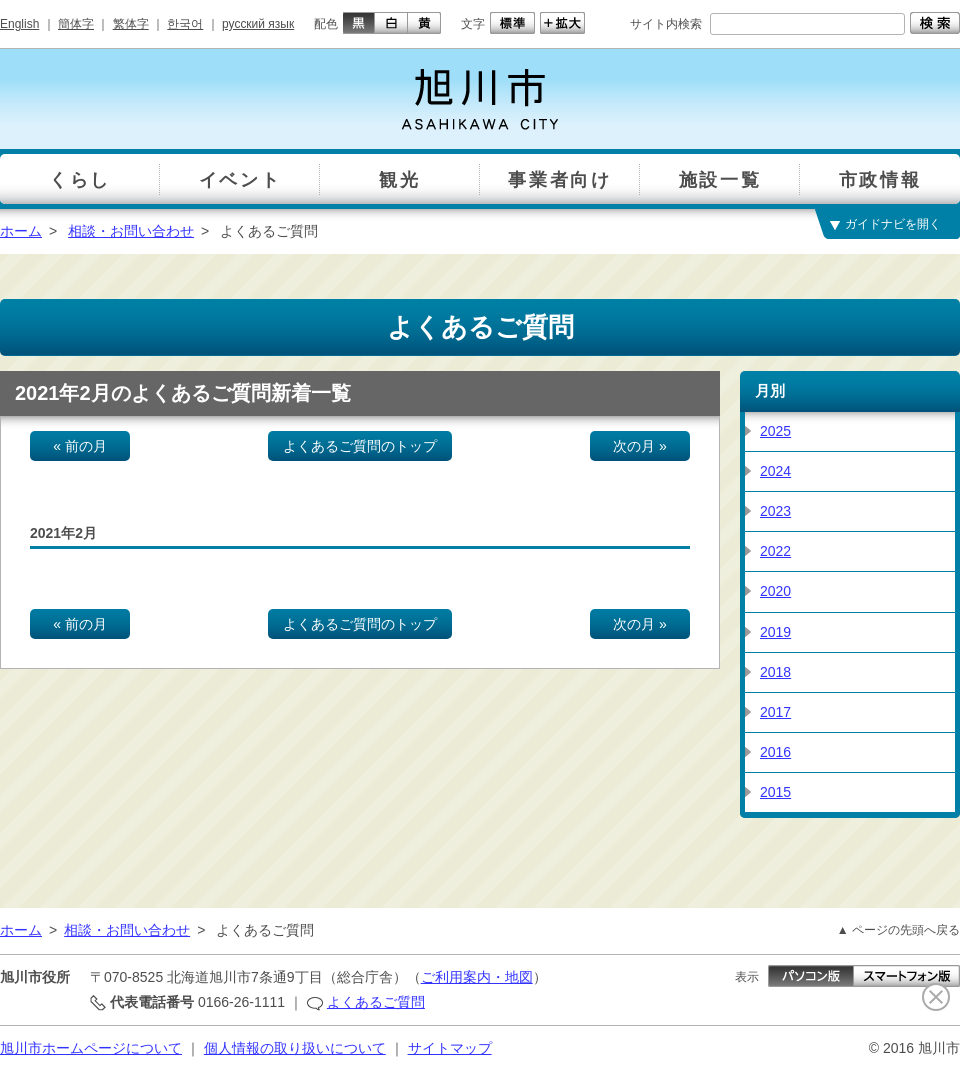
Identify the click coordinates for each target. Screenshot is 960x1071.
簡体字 (76, 24)
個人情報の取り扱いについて (295, 1048)
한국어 (185, 24)
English (19, 24)
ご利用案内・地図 (477, 977)
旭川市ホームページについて (91, 1048)
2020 (775, 591)
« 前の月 (80, 446)
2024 (775, 471)
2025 (775, 431)
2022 (775, 551)
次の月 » (640, 446)
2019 (775, 632)
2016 (775, 752)
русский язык (258, 24)
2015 (775, 792)
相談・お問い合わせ (131, 231)
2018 (775, 672)
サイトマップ (450, 1048)
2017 (775, 712)
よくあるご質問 (376, 1002)
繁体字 (131, 24)
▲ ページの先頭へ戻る (898, 930)
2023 (775, 511)
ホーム (21, 231)
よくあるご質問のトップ (360, 446)
